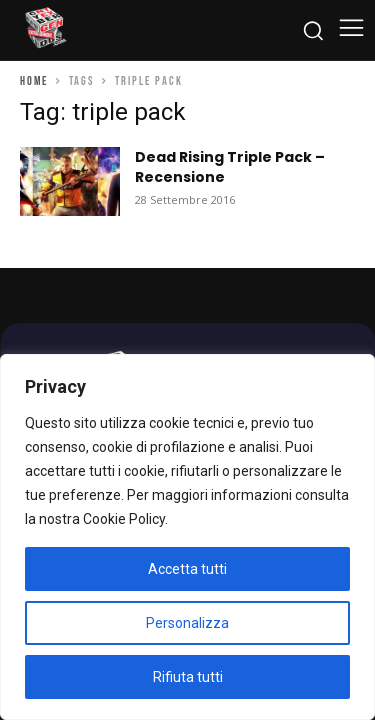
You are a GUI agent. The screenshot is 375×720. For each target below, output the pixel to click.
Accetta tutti (187, 569)
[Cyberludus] (45, 30)
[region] (187, 537)
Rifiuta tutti (188, 677)
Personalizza (187, 623)
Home (34, 81)
